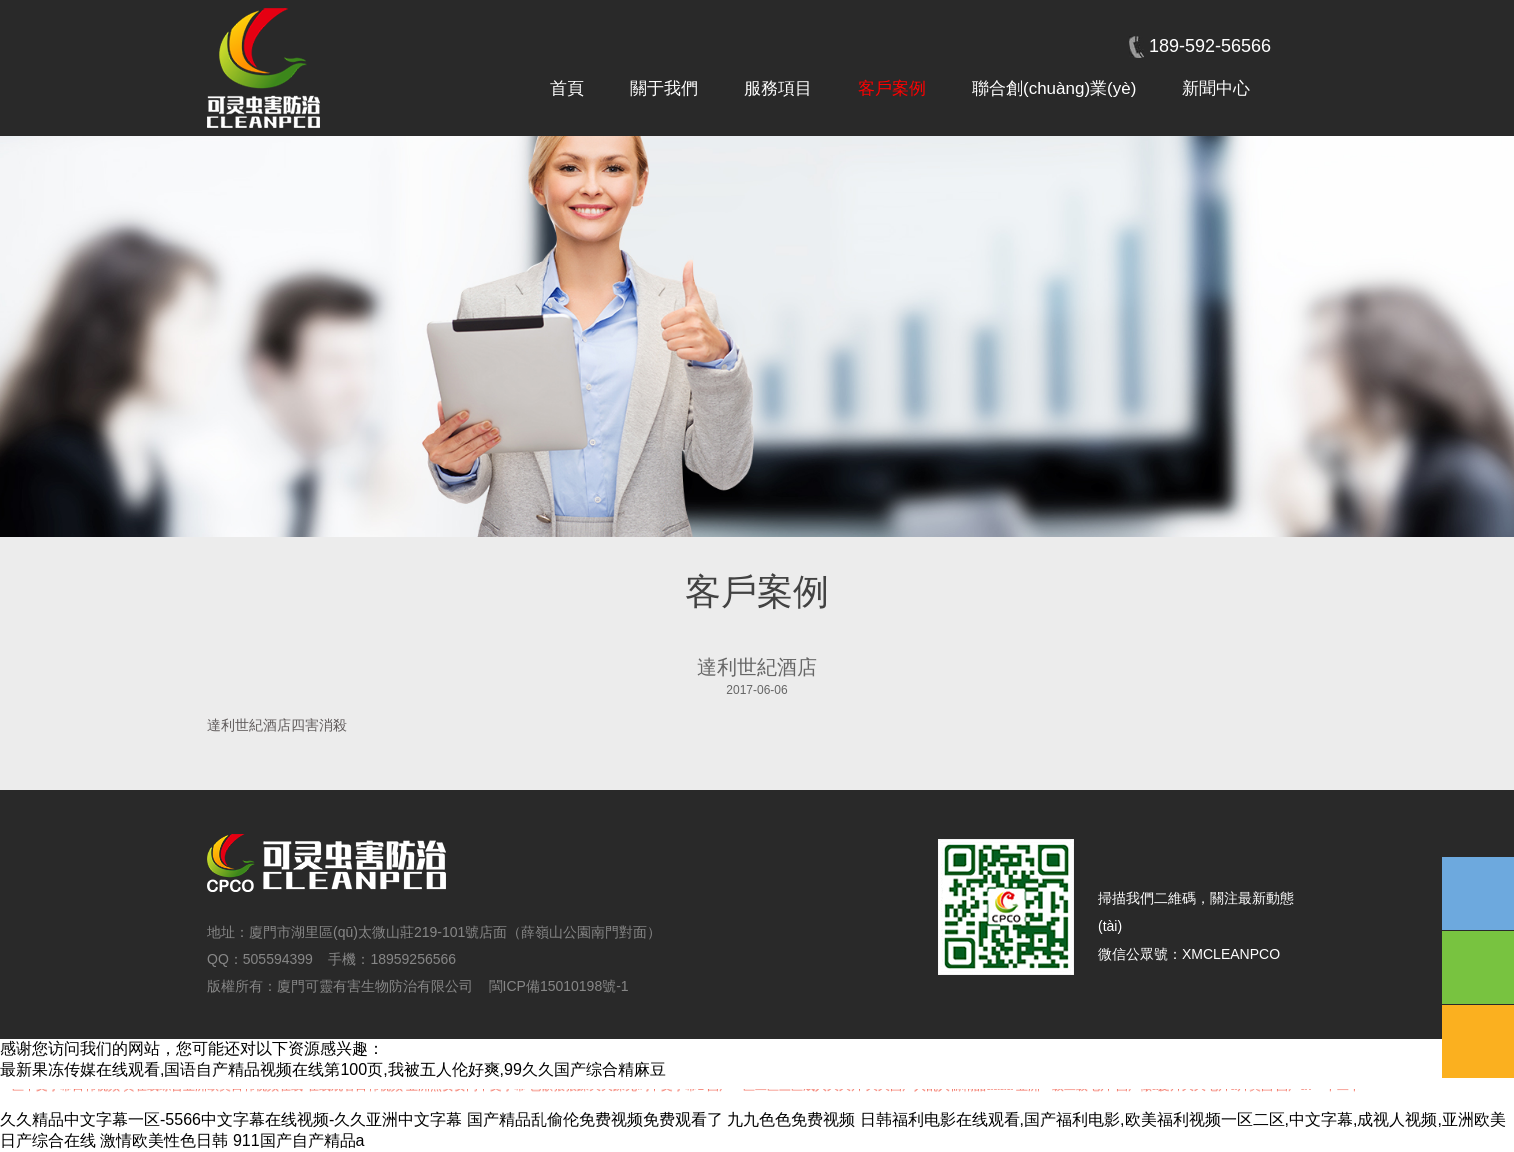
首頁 (567, 88)
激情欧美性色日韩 (164, 1140)
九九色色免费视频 (791, 1119)
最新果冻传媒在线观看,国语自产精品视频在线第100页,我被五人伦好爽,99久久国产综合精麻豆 (333, 1069)
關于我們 (664, 88)
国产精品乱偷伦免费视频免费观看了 (595, 1119)
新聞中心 (1216, 88)
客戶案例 (892, 88)
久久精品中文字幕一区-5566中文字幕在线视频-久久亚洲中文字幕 (231, 1119)
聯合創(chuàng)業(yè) (1054, 88)
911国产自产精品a (299, 1140)
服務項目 (778, 88)
